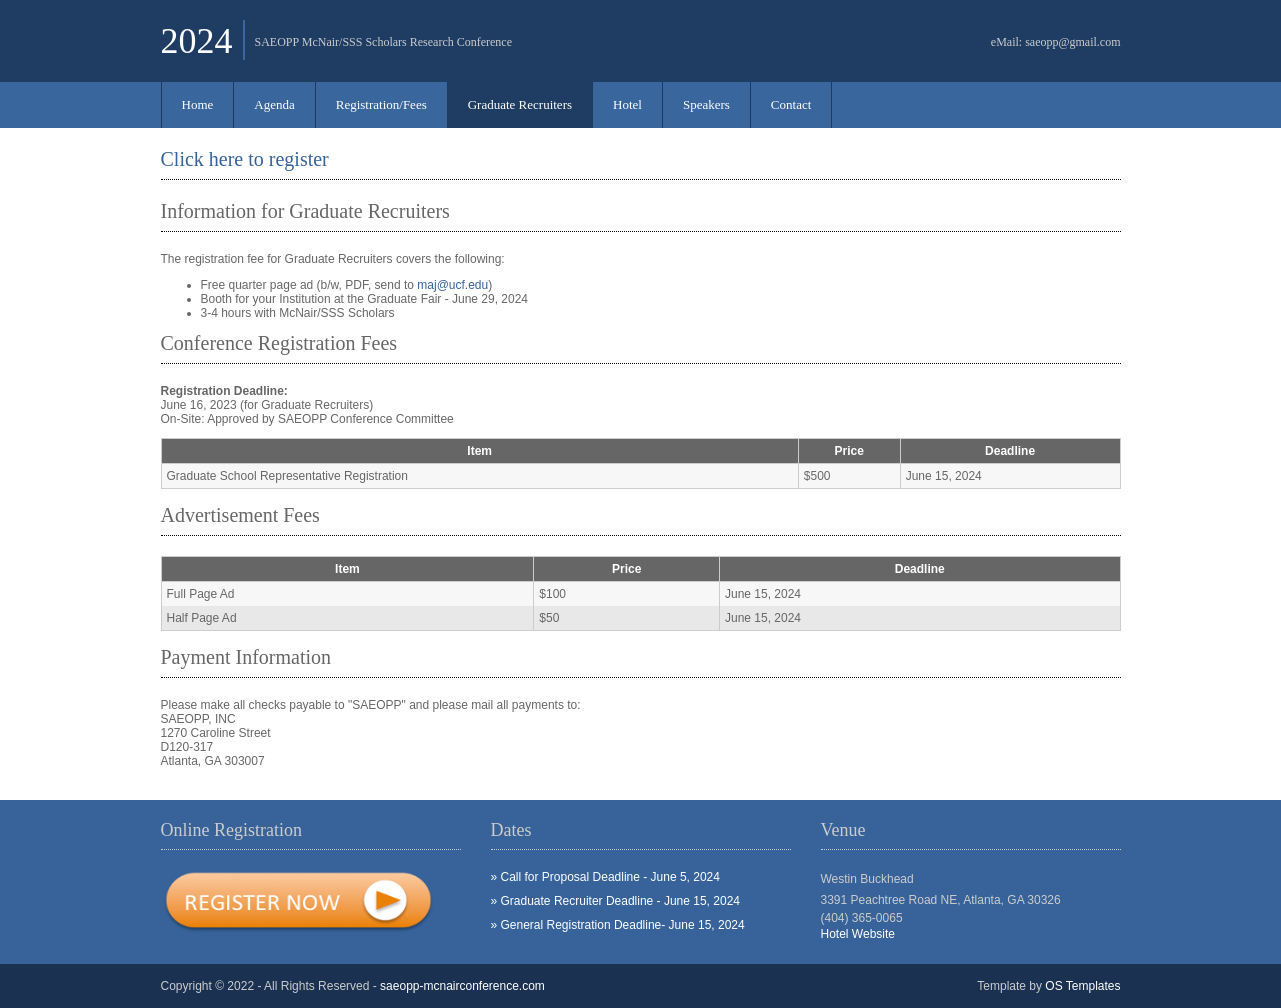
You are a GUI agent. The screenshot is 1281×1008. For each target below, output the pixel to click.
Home (198, 104)
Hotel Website (858, 934)
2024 (197, 41)
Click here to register (245, 159)
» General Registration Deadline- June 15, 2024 (618, 925)
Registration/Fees (381, 104)
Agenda (274, 104)
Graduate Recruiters (520, 104)
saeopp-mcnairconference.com (462, 986)
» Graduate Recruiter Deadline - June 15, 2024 (616, 901)
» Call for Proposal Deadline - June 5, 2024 (605, 877)
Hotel (627, 104)
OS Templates (1082, 986)
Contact (791, 104)
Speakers (706, 104)
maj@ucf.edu (452, 285)
